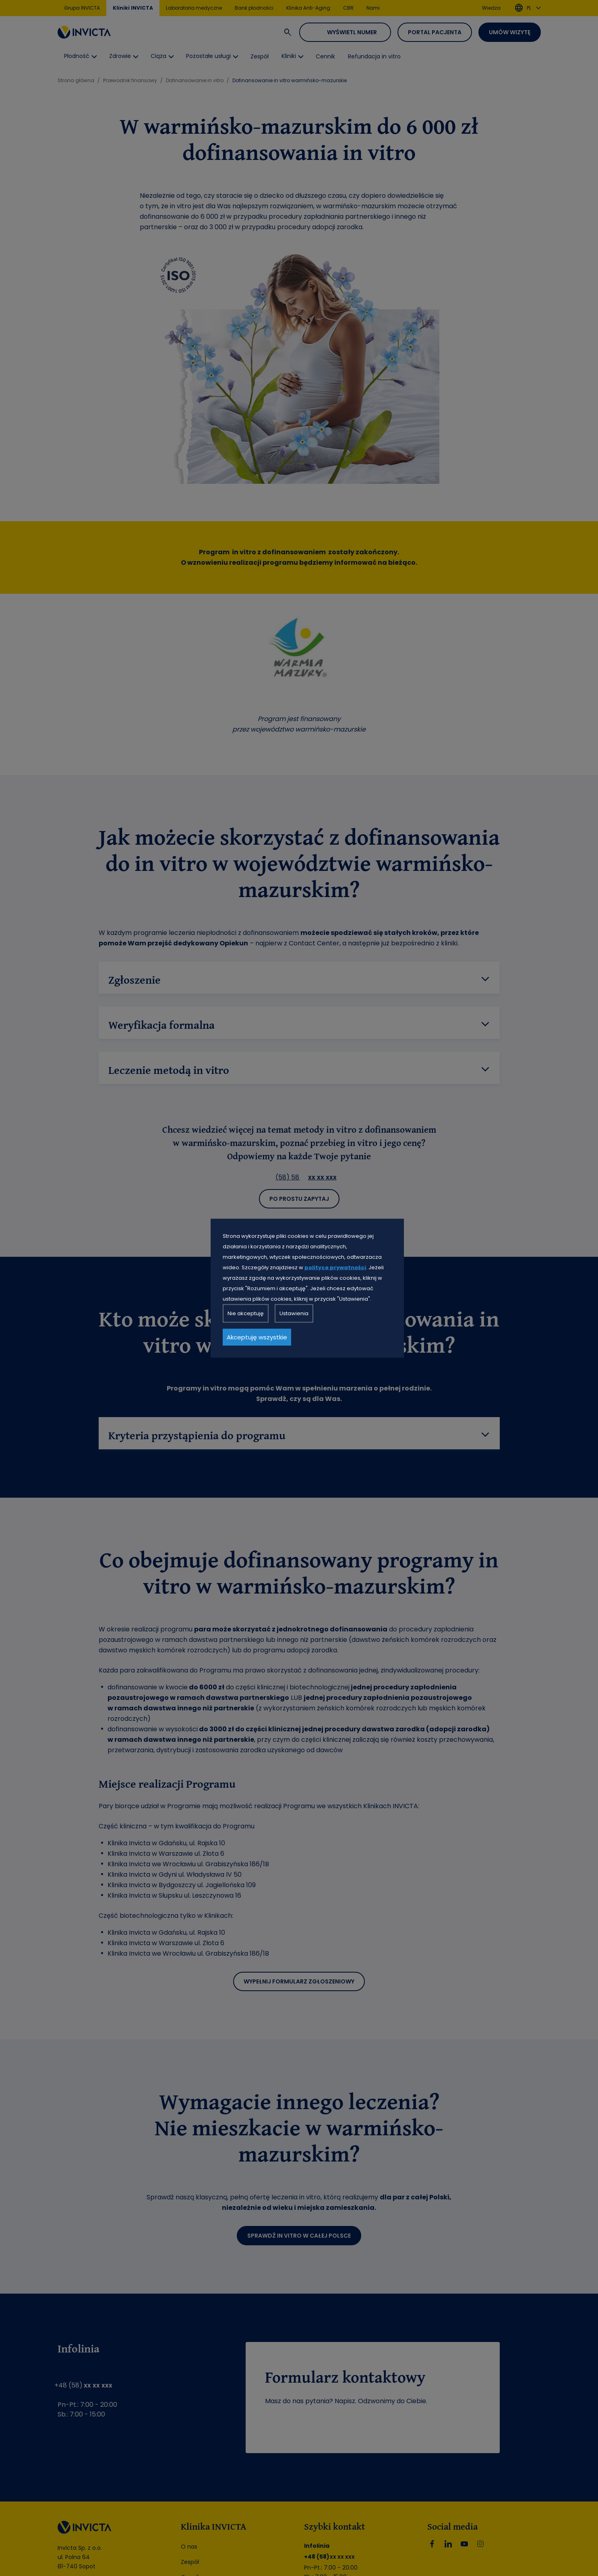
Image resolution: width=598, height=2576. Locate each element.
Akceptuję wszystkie (257, 1337)
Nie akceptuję (246, 1313)
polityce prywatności (335, 1267)
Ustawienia (293, 1313)
